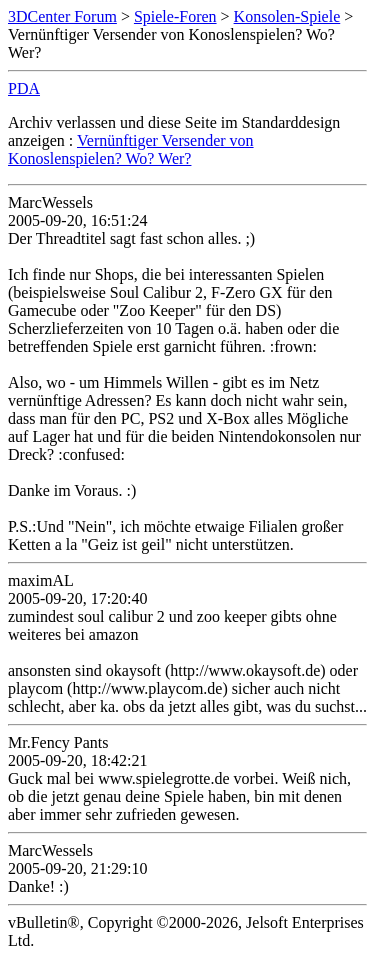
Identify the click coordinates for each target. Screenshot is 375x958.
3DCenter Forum (62, 16)
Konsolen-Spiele (287, 16)
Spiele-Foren (175, 16)
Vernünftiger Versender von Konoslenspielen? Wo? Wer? (131, 149)
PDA (24, 88)
